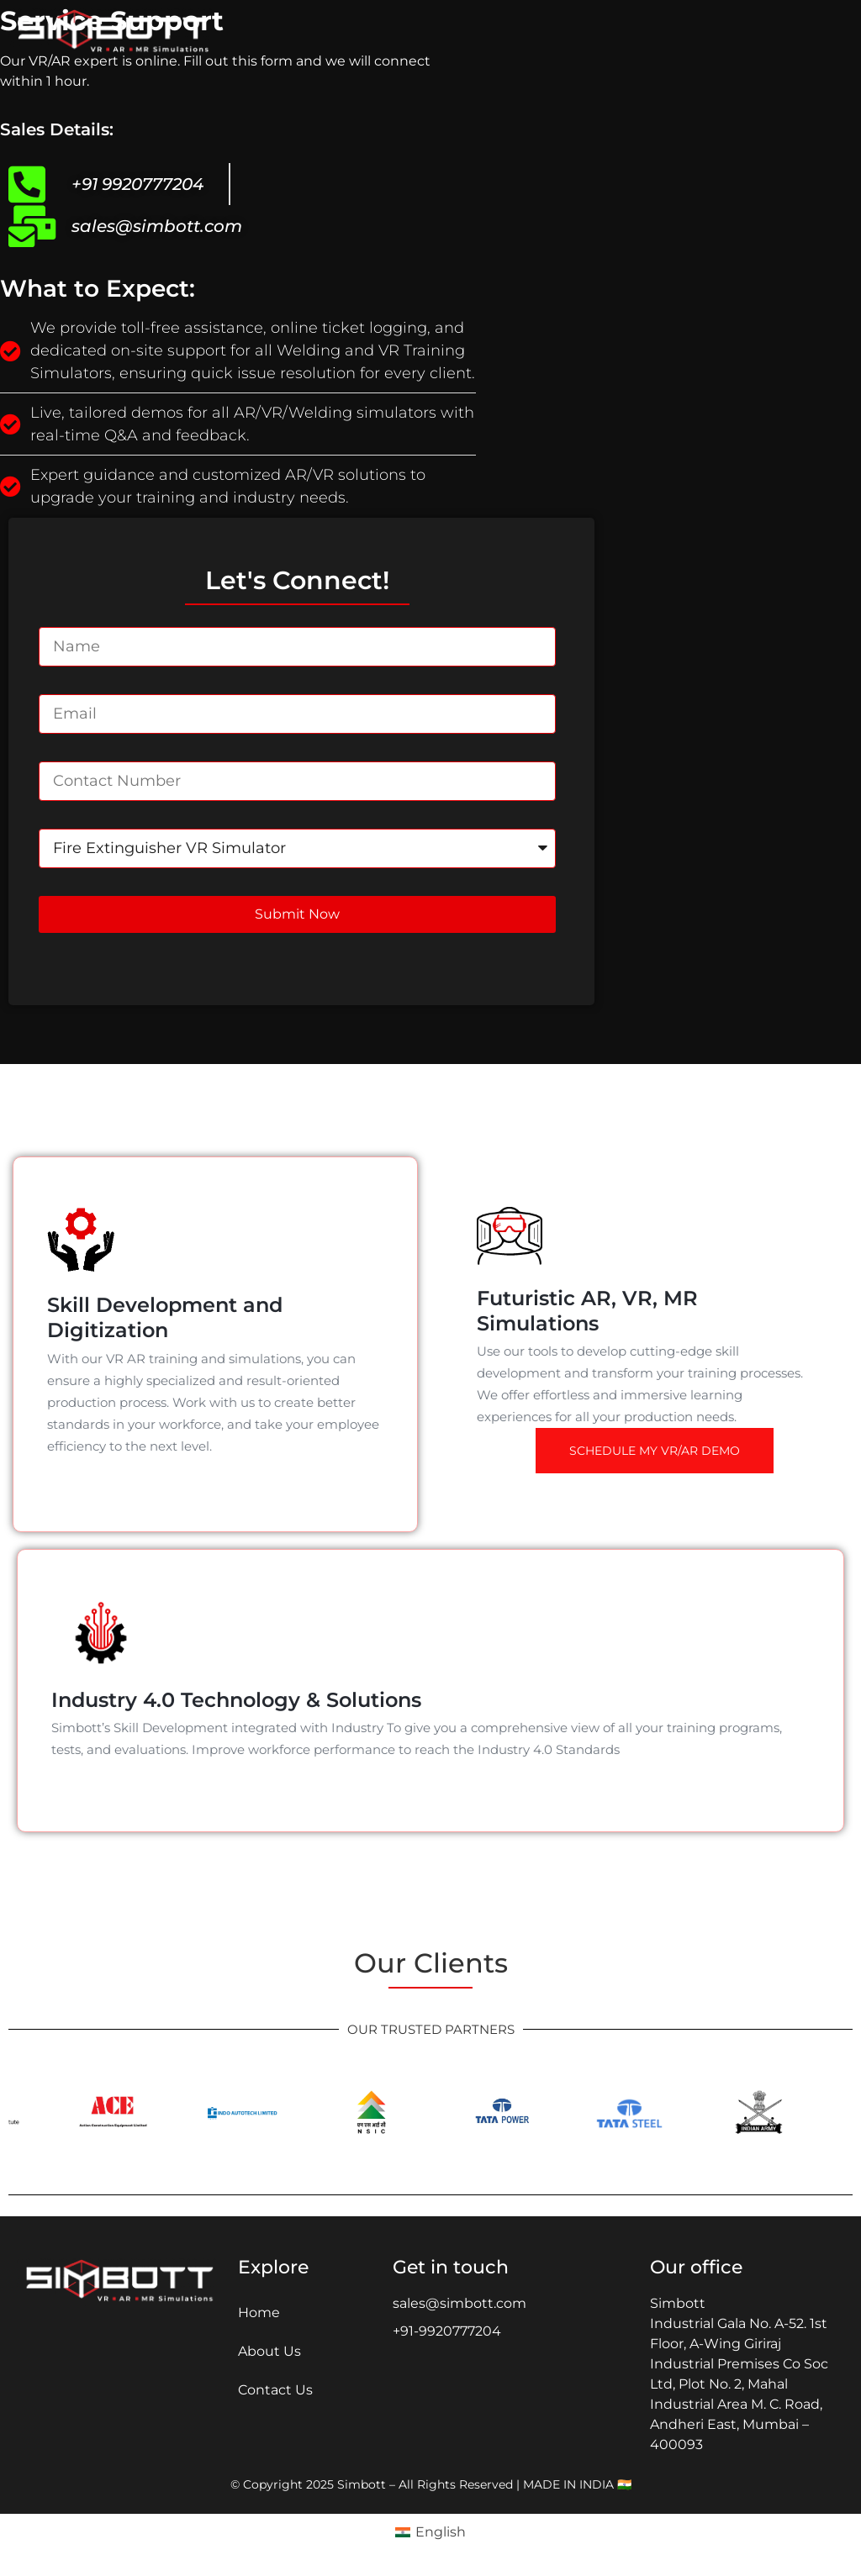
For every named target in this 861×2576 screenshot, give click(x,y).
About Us (269, 2351)
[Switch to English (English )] (430, 2532)
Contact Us (275, 2390)
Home (259, 2313)
